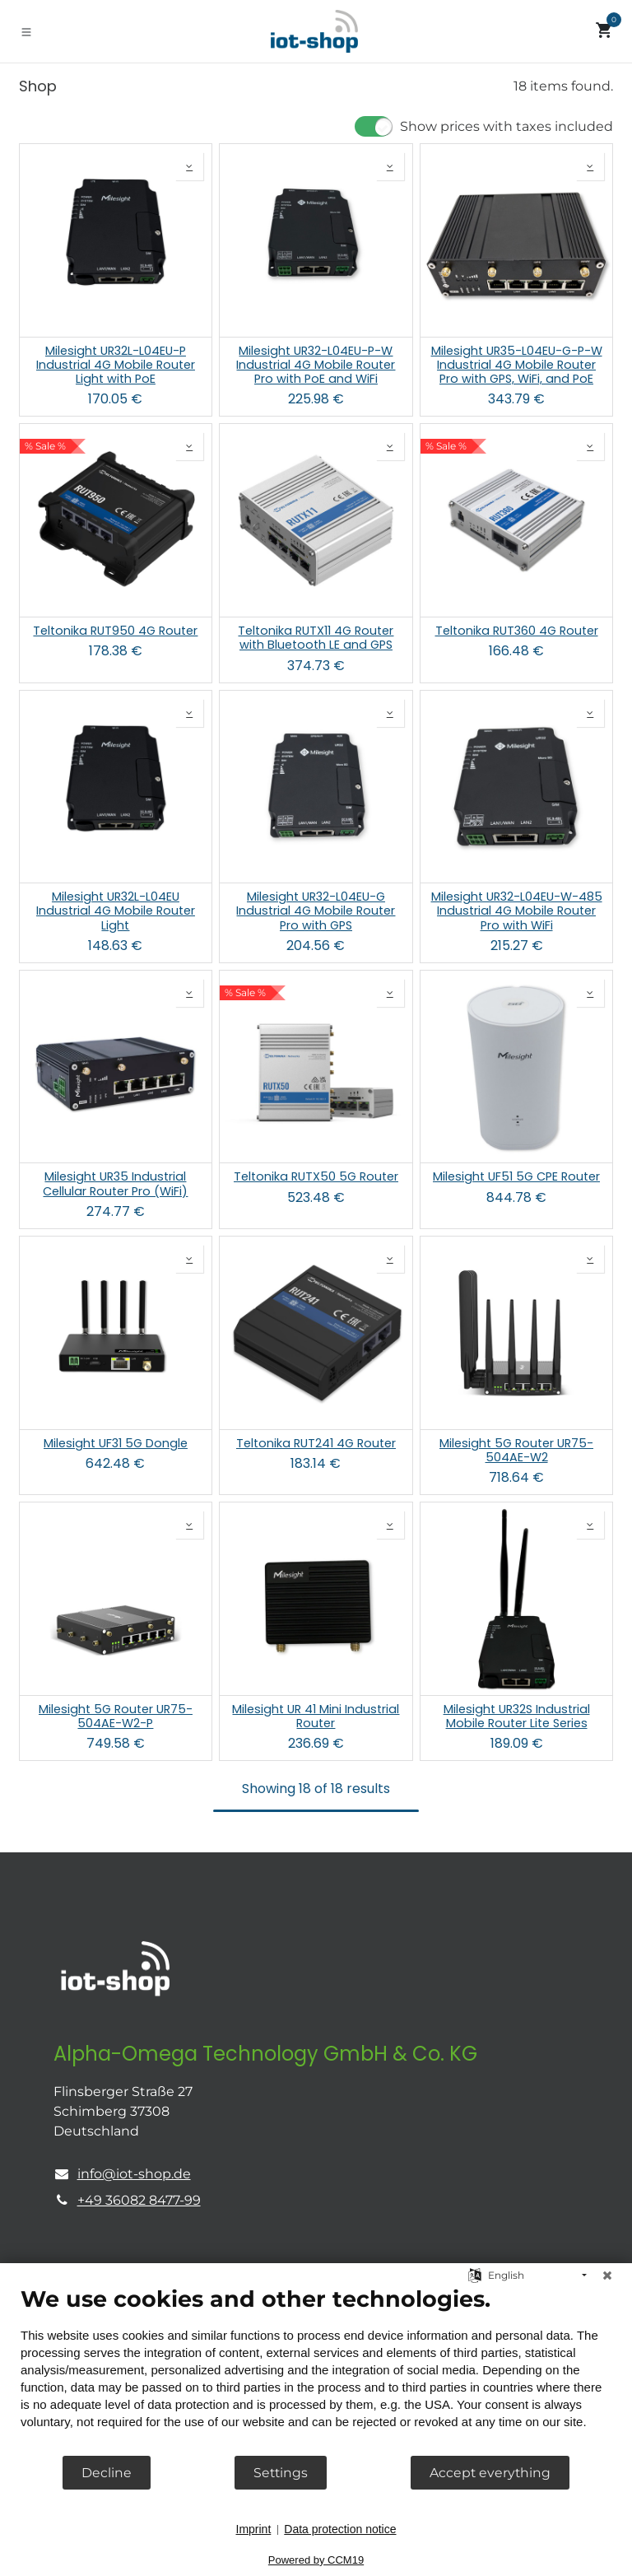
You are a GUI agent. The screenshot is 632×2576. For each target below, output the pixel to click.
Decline (106, 2473)
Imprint (254, 2529)
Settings (280, 2473)
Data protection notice (340, 2529)
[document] (316, 2370)
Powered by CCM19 (316, 2560)
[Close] (607, 2275)
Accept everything (490, 2473)
